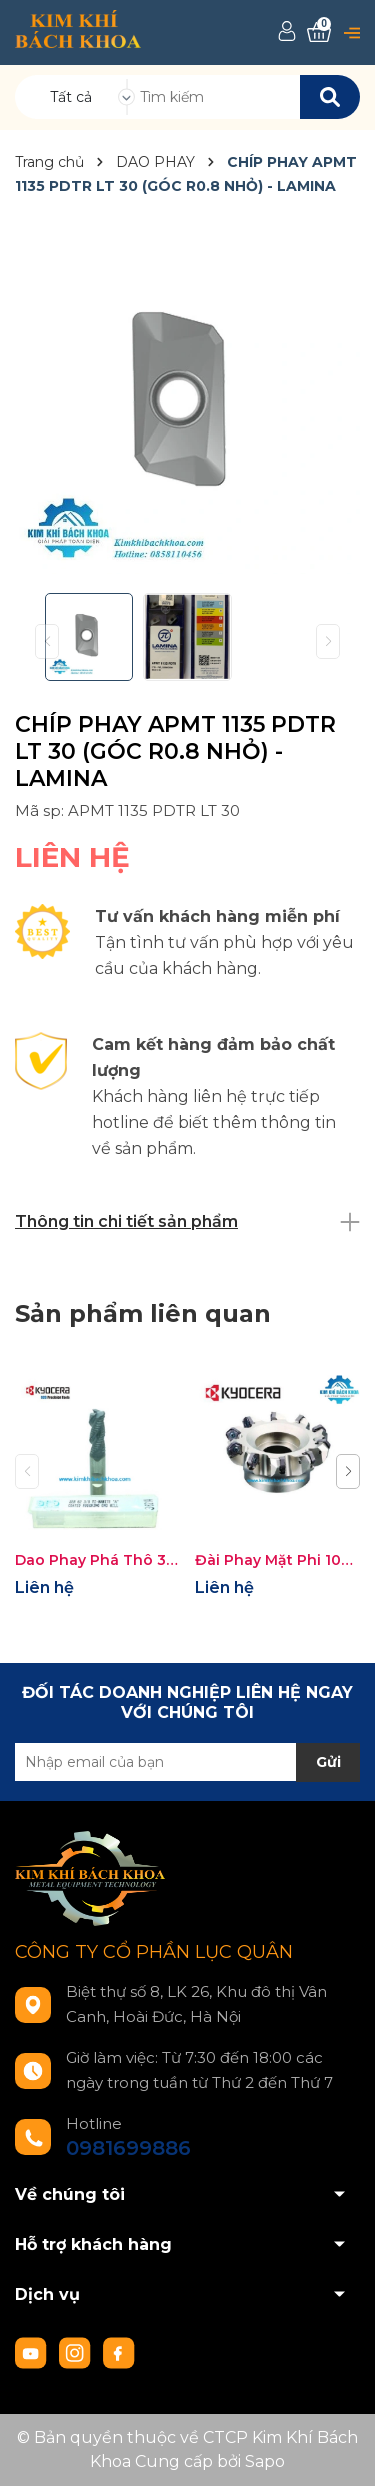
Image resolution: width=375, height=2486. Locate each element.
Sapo (265, 2461)
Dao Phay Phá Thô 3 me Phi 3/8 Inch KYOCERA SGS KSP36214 (97, 1560)
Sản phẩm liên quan (143, 1313)
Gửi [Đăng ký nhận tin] (328, 1762)
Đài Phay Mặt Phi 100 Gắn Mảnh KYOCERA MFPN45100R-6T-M (277, 1560)
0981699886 (128, 2148)
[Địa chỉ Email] (187, 1762)
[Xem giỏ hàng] (319, 32)
